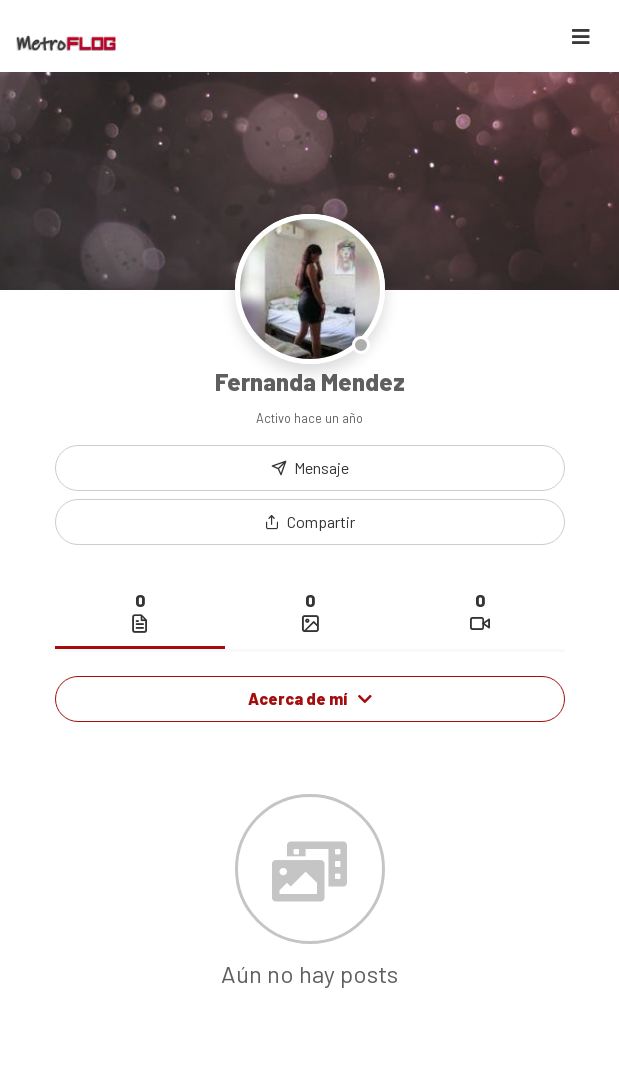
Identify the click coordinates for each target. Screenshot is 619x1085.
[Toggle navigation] (581, 36)
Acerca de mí (310, 698)
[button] (310, 522)
